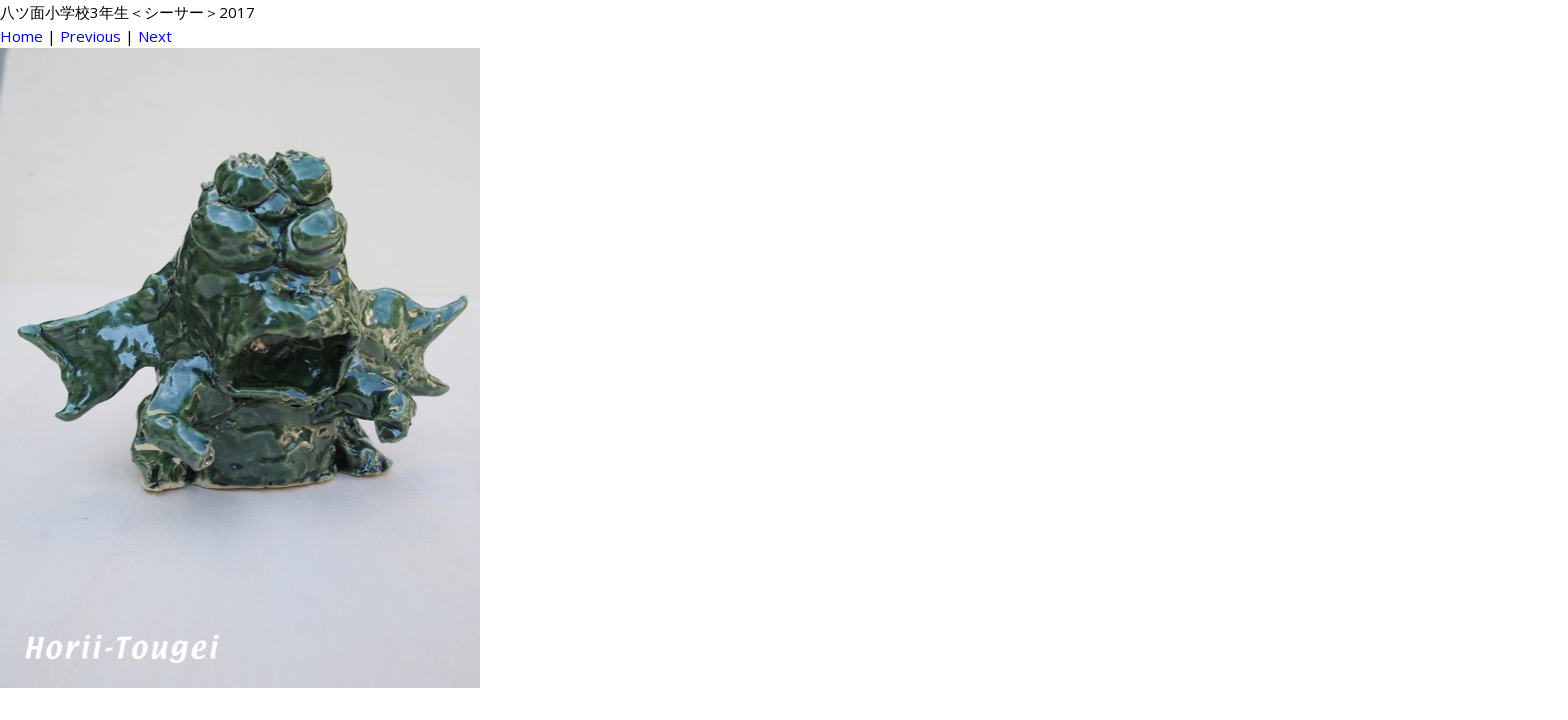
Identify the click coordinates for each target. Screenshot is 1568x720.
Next (155, 36)
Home (21, 36)
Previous (90, 36)
